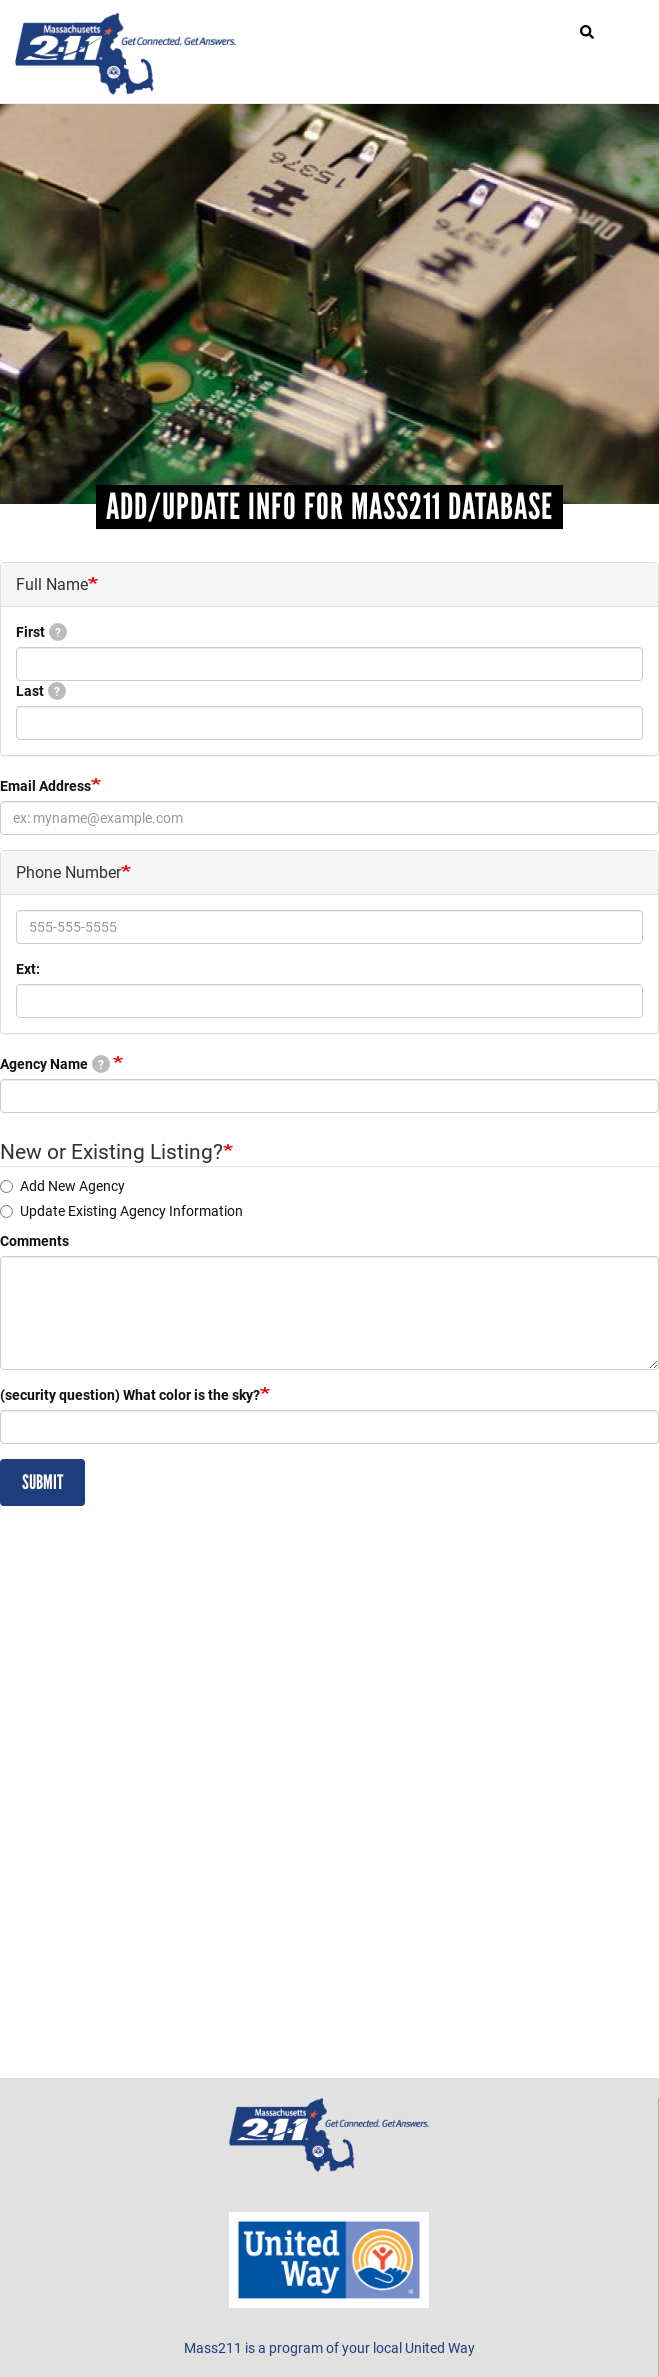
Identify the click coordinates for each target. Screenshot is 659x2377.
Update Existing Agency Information (121, 1210)
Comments (34, 1240)
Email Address (45, 785)
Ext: (28, 968)
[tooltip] (58, 632)
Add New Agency (62, 1185)
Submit (42, 1482)
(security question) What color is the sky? (130, 1394)
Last (41, 690)
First (41, 631)
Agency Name (55, 1063)
